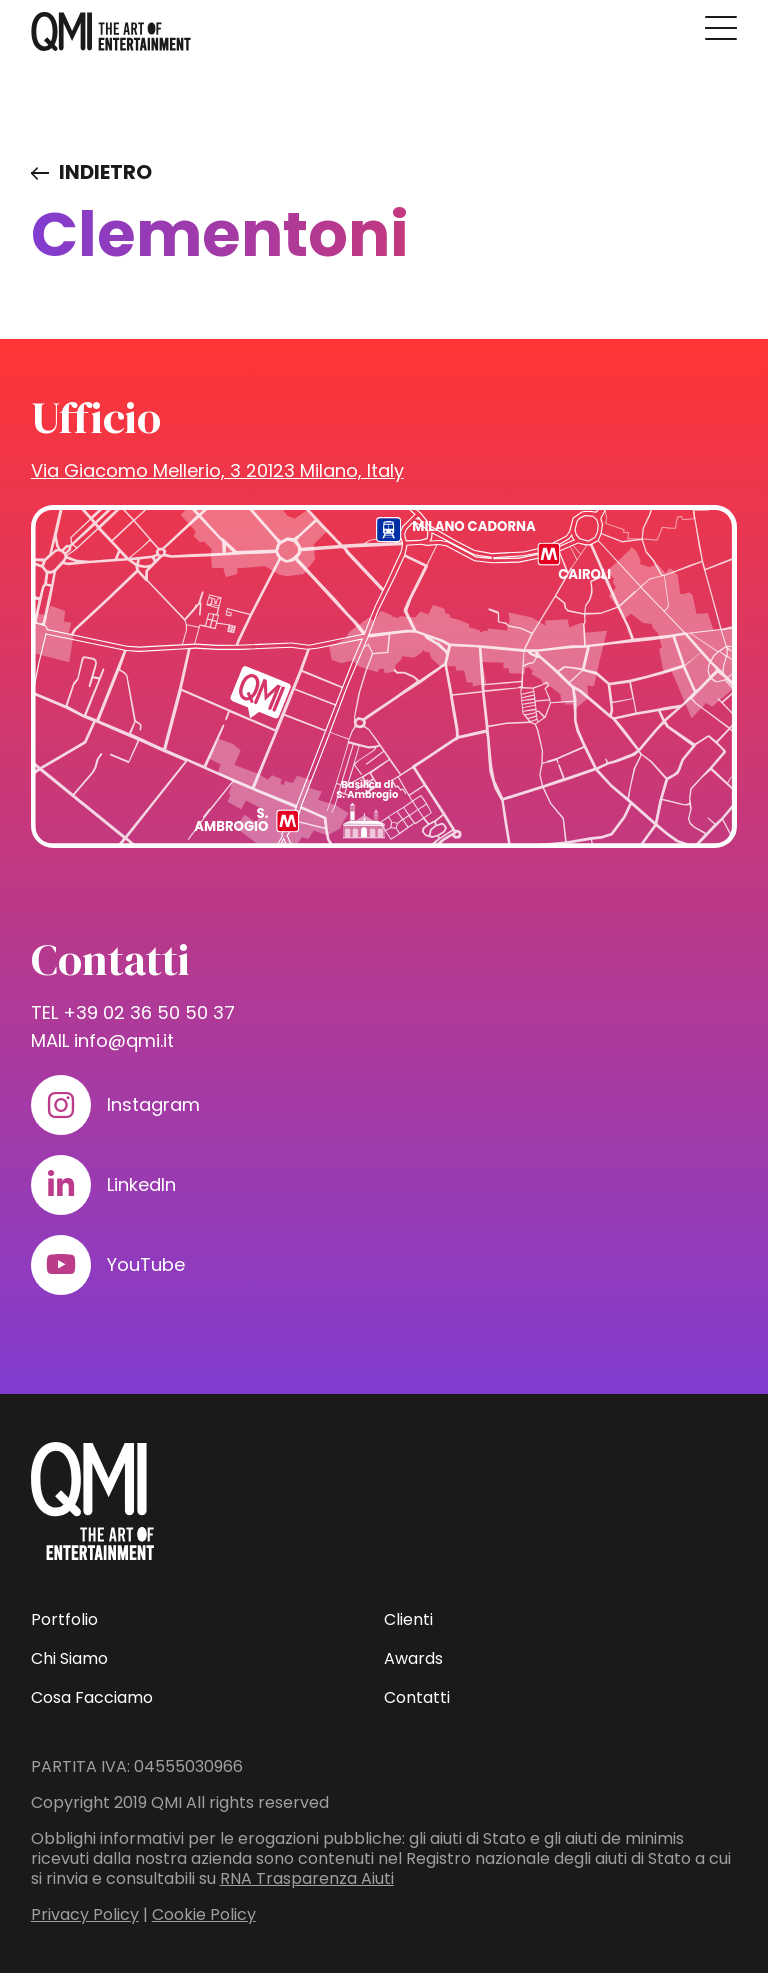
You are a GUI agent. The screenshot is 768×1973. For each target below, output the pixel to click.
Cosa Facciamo (92, 1697)
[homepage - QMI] (111, 32)
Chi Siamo (69, 1658)
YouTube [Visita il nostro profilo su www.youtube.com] (146, 1264)
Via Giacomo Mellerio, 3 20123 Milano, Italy (217, 470)
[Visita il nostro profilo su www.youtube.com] (61, 1265)
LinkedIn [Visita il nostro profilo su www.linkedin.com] (141, 1184)
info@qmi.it (124, 1040)
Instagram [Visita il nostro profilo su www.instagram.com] (153, 1104)
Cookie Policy (204, 1914)
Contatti (417, 1697)
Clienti (408, 1619)
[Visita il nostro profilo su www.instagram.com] (61, 1105)
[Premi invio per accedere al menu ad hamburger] (721, 28)
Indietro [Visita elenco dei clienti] (105, 172)
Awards (413, 1658)
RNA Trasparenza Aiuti (307, 1878)
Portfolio (64, 1619)
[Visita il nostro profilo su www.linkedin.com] (61, 1185)
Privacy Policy (85, 1914)
